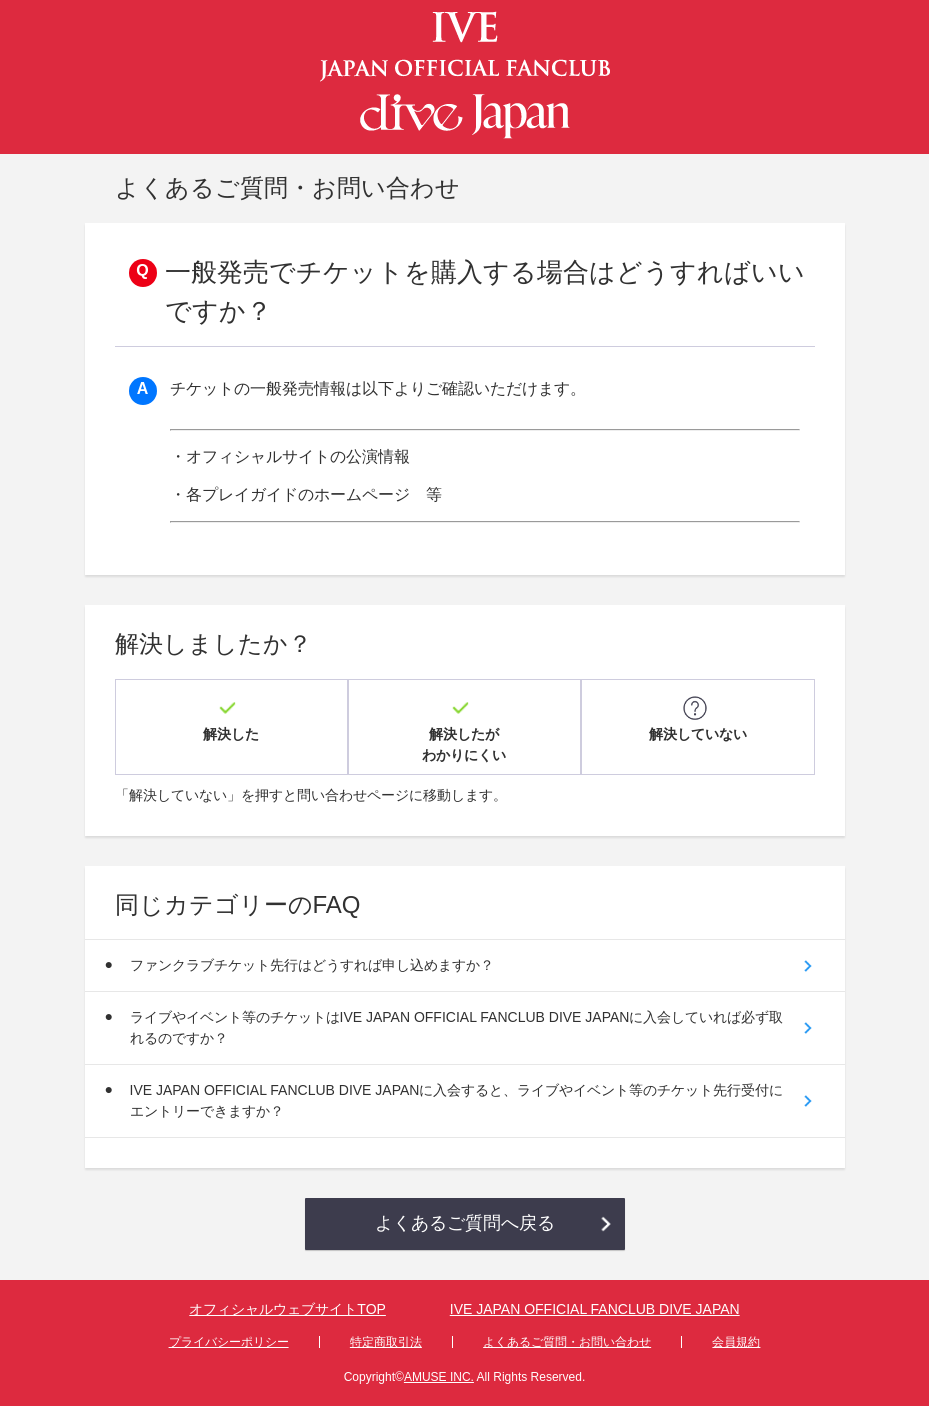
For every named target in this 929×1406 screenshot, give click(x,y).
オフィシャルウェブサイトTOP (287, 1309)
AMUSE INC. (439, 1377)
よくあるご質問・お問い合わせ (567, 1342)
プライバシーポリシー (229, 1342)
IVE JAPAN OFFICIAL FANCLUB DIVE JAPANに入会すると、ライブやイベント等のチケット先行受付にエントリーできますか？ (457, 1100)
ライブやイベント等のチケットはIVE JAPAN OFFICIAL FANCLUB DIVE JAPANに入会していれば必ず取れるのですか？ (457, 1027)
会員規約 (736, 1342)
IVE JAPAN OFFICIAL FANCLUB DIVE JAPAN (595, 1309)
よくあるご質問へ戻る (465, 1223)
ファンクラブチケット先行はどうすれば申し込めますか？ (312, 965)
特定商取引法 (386, 1342)
